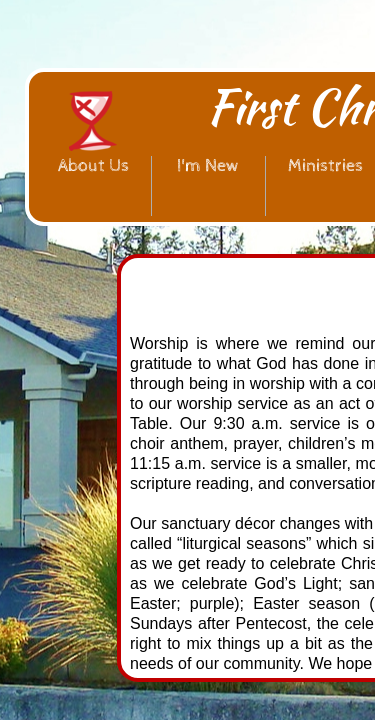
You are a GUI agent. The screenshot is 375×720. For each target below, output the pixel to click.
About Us (93, 165)
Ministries (325, 165)
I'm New (208, 165)
